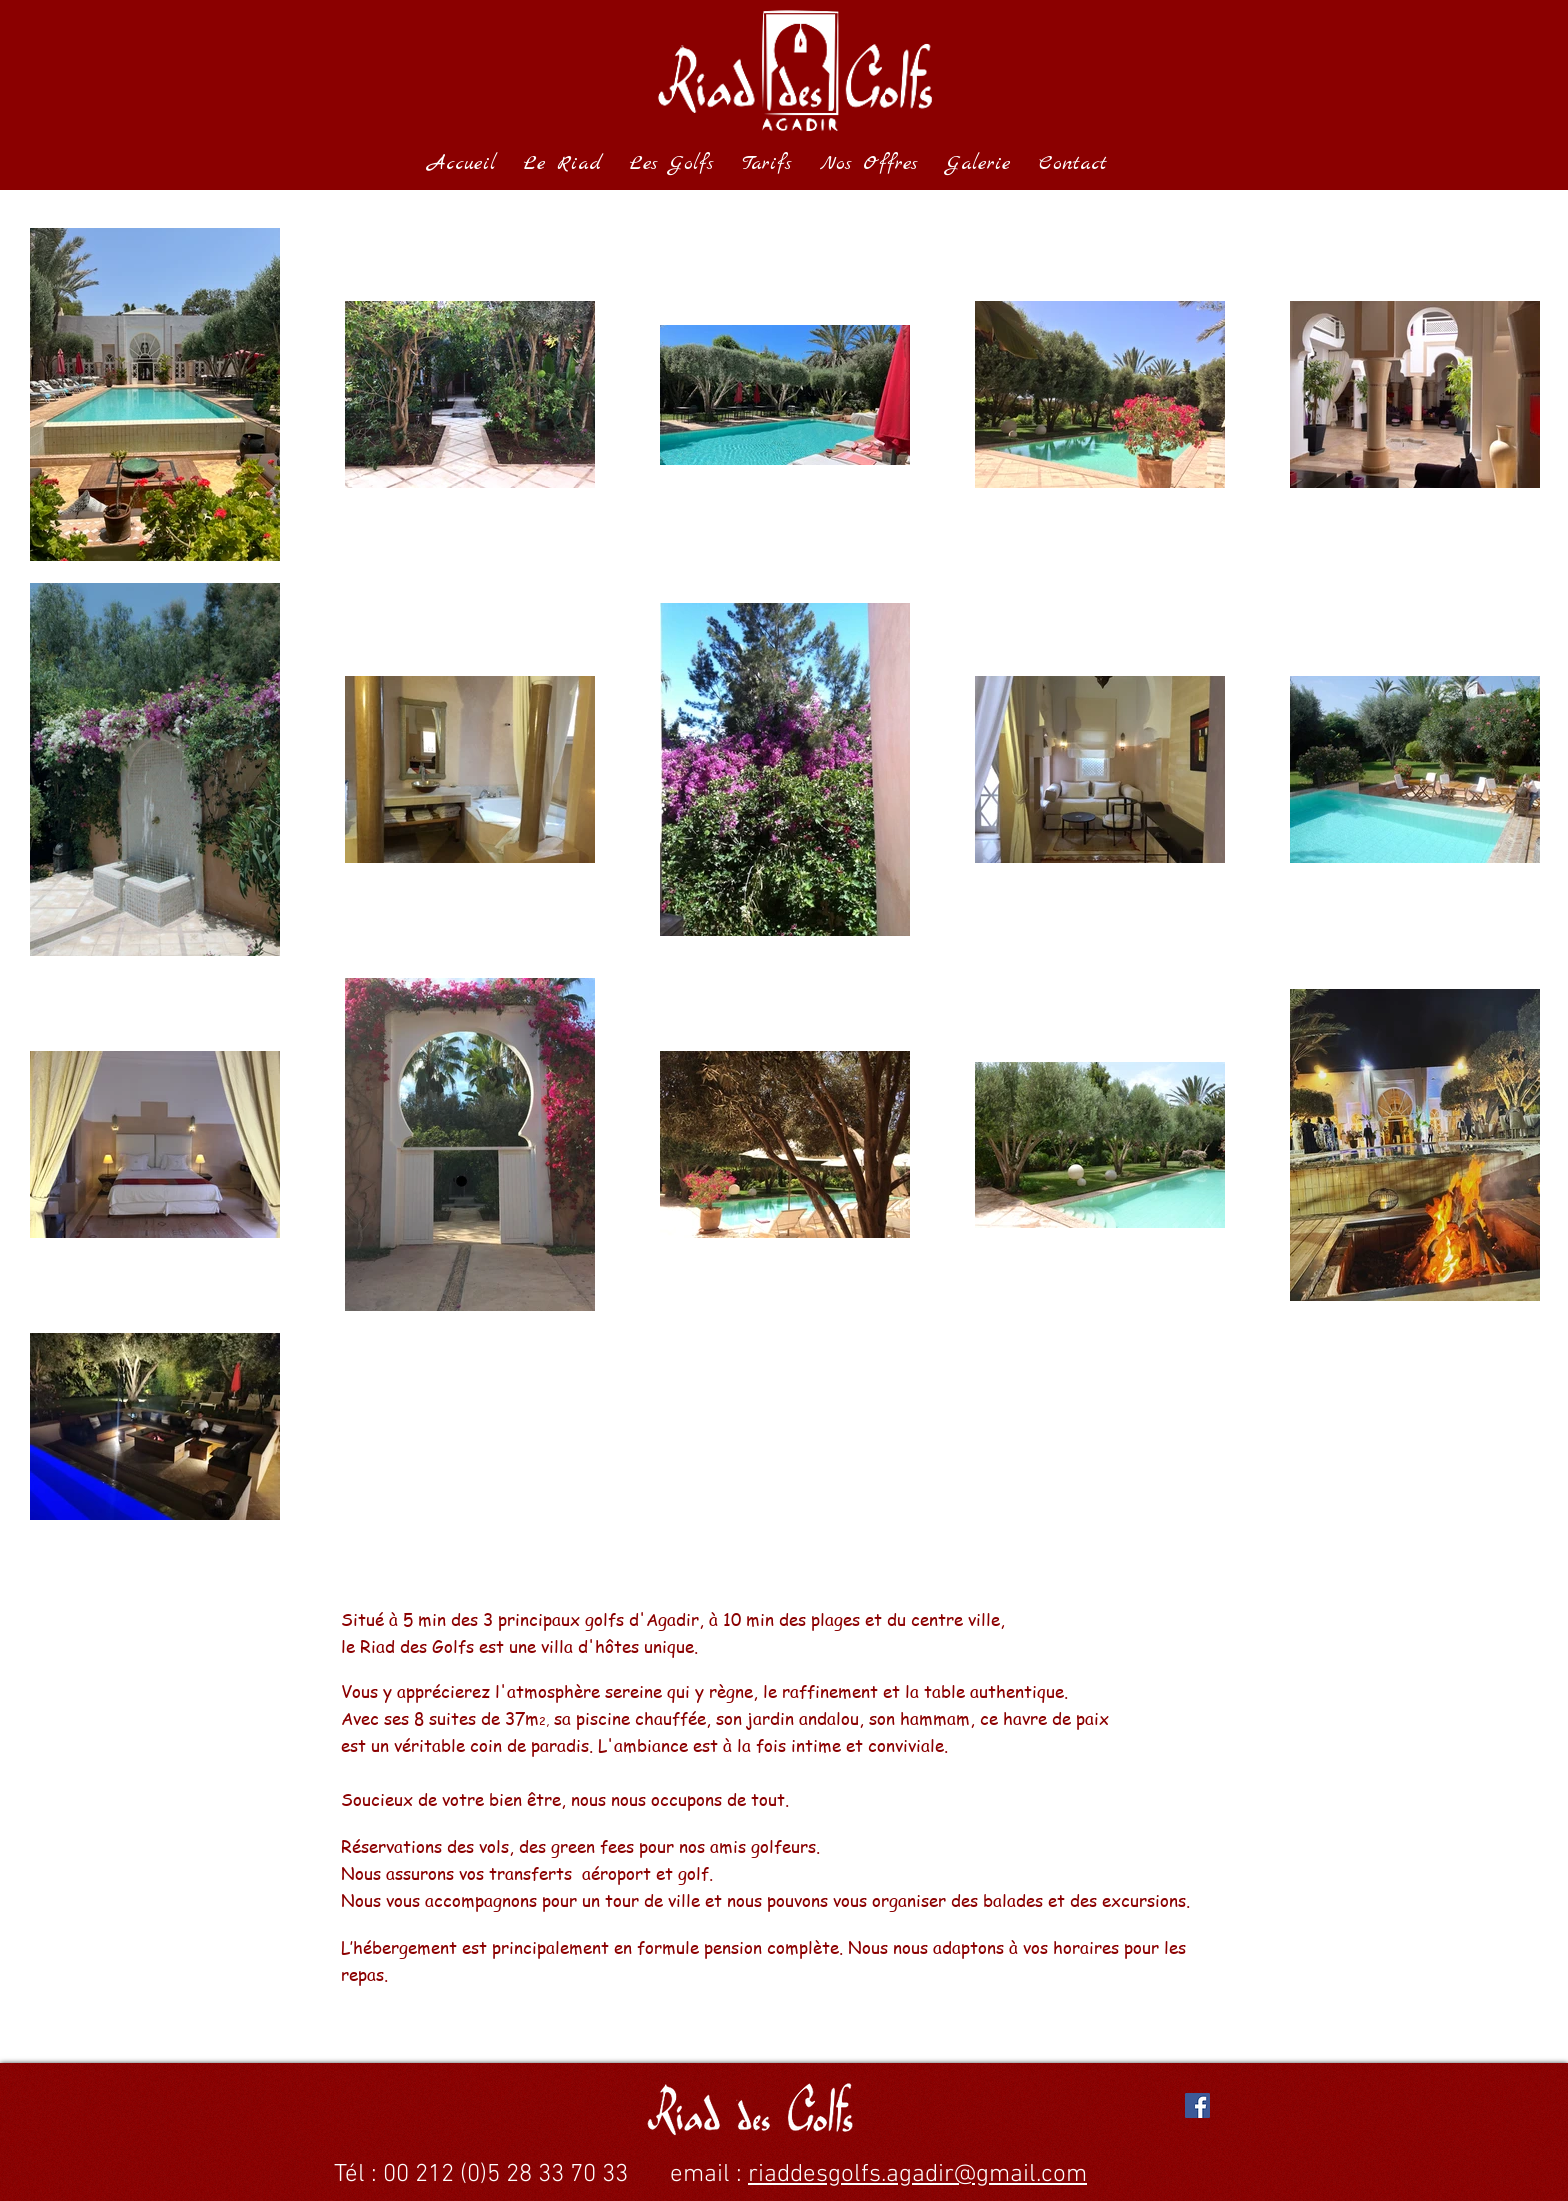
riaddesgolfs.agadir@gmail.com (917, 2175)
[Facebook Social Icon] (1197, 2105)
